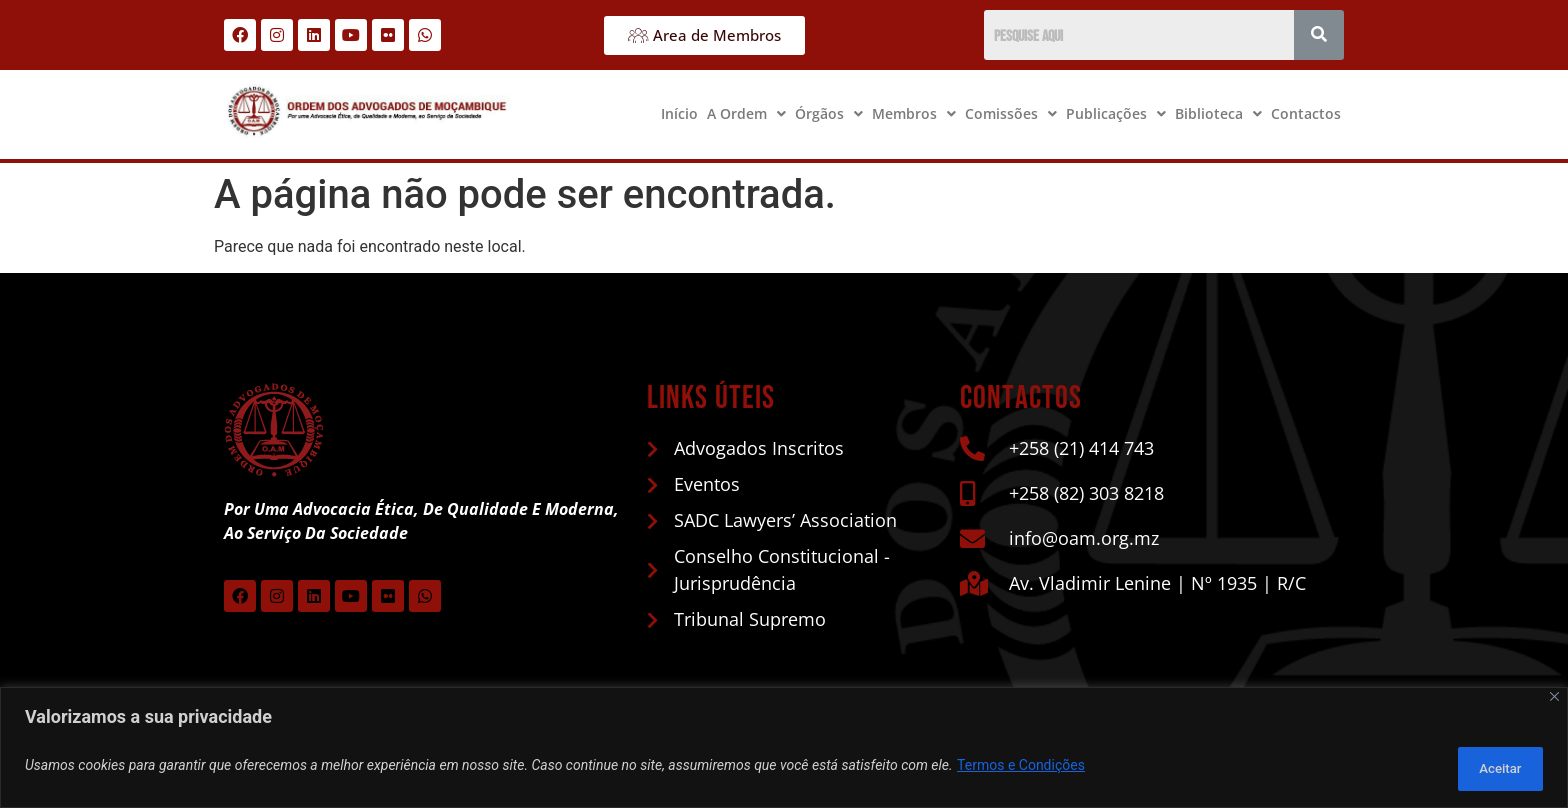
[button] (746, 114)
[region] (784, 750)
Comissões (1011, 113)
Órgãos (829, 113)
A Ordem (746, 113)
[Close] (1554, 702)
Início (679, 113)
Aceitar (1491, 769)
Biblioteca (1218, 113)
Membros (914, 113)
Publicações (1116, 113)
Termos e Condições (1021, 769)
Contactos (1306, 113)
